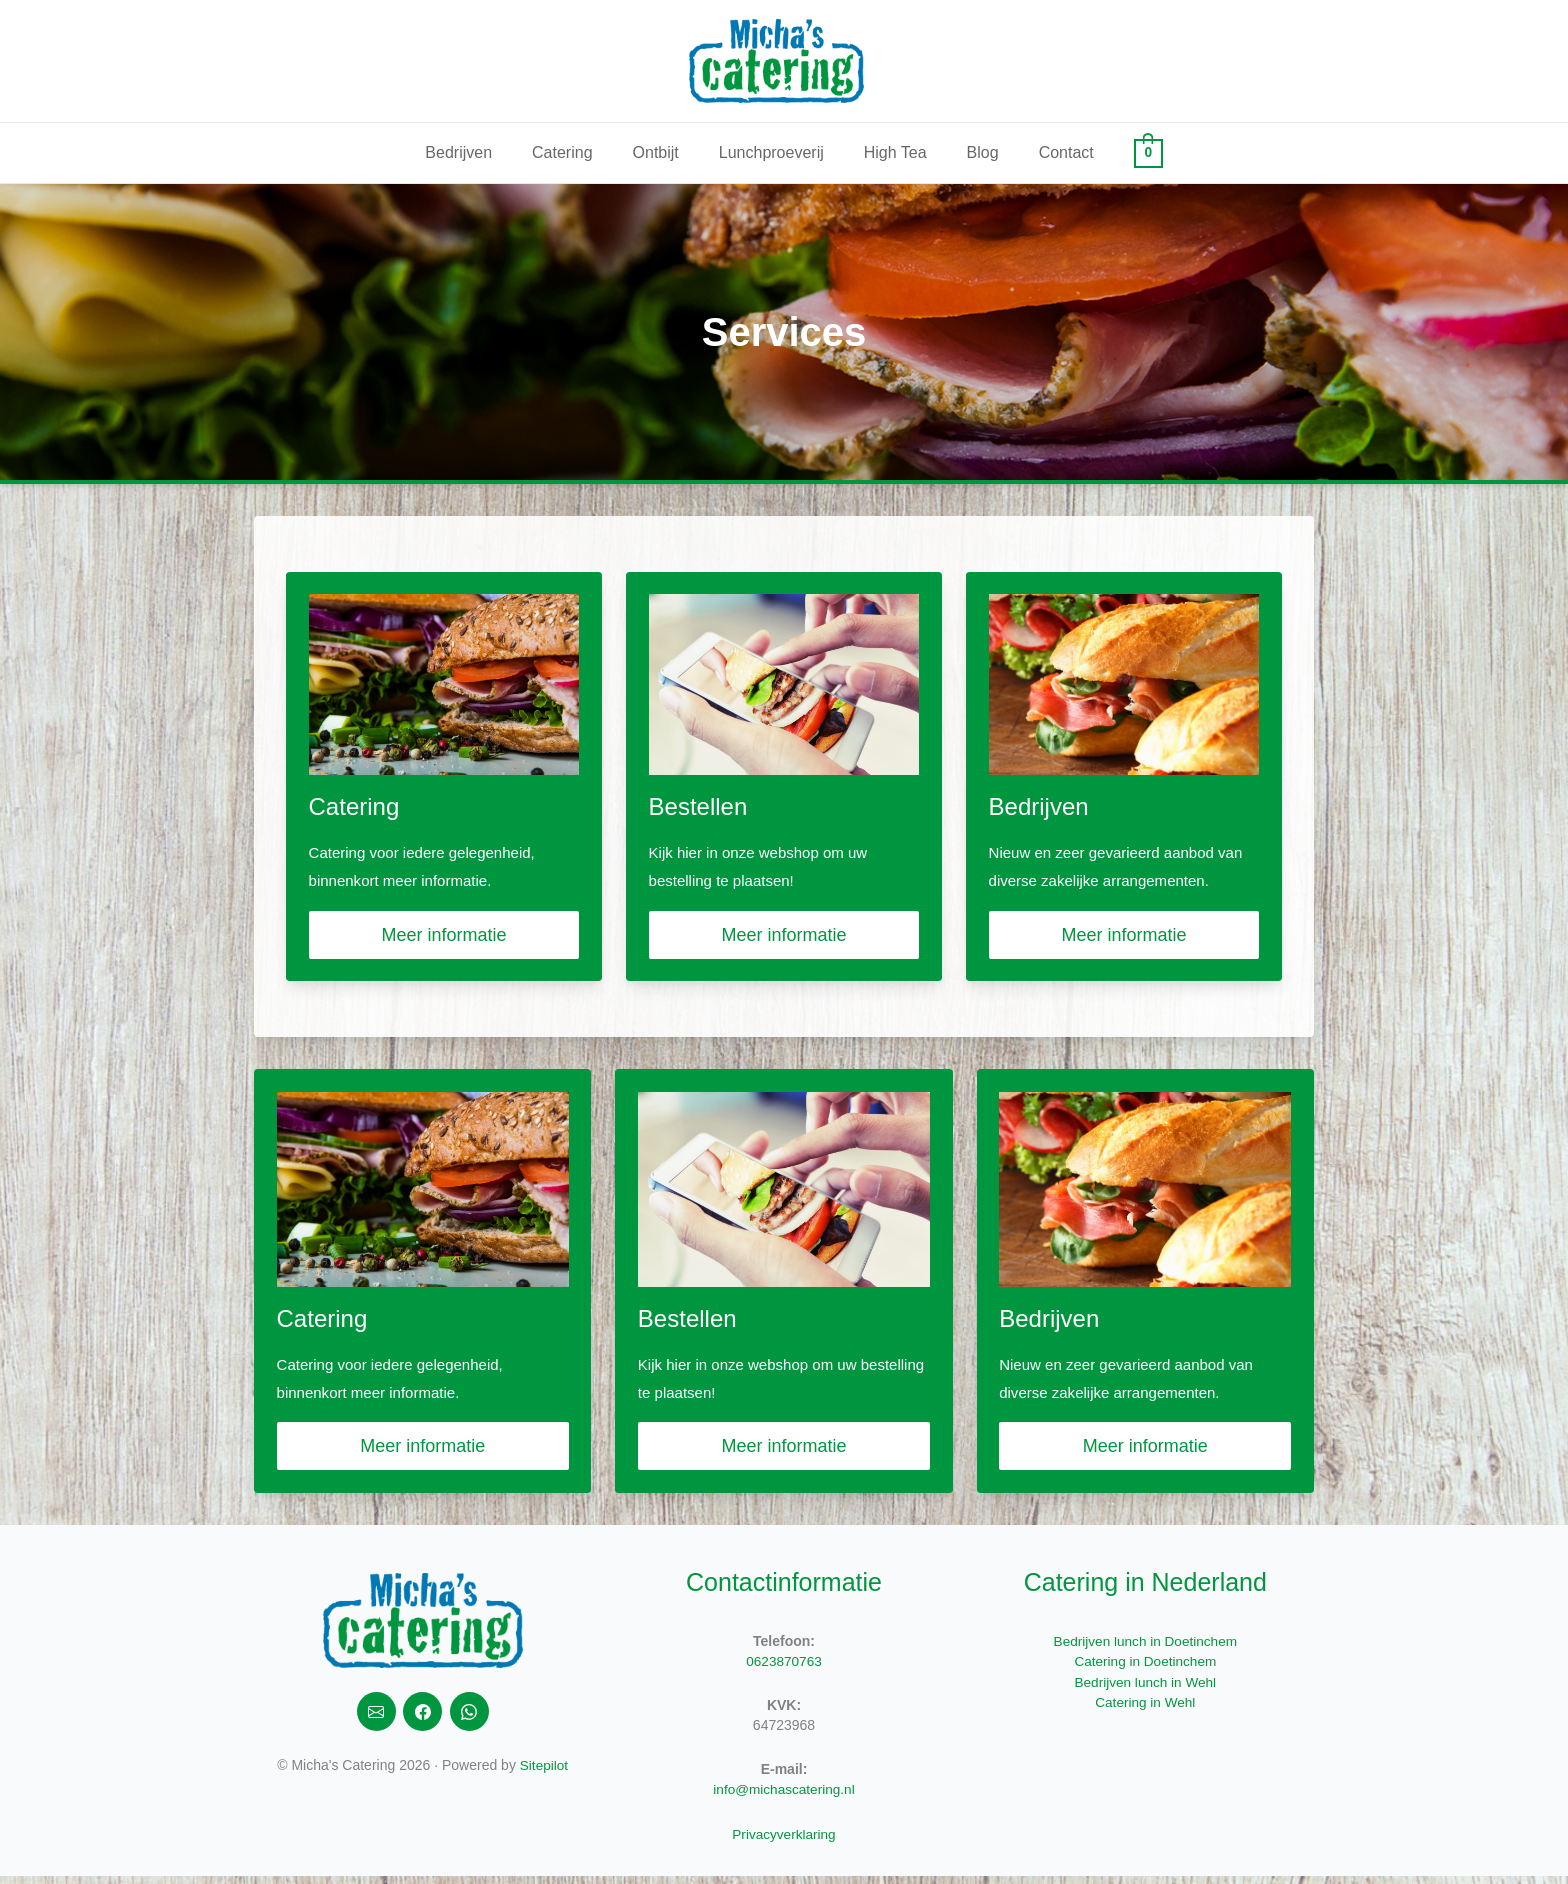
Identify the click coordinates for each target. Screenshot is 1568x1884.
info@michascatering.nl (784, 1798)
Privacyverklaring (784, 1842)
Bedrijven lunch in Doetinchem (1145, 1650)
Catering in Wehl (1145, 1710)
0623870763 (784, 1670)
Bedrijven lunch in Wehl (1145, 1690)
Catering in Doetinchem (1145, 1670)
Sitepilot (544, 1776)
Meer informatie (443, 938)
